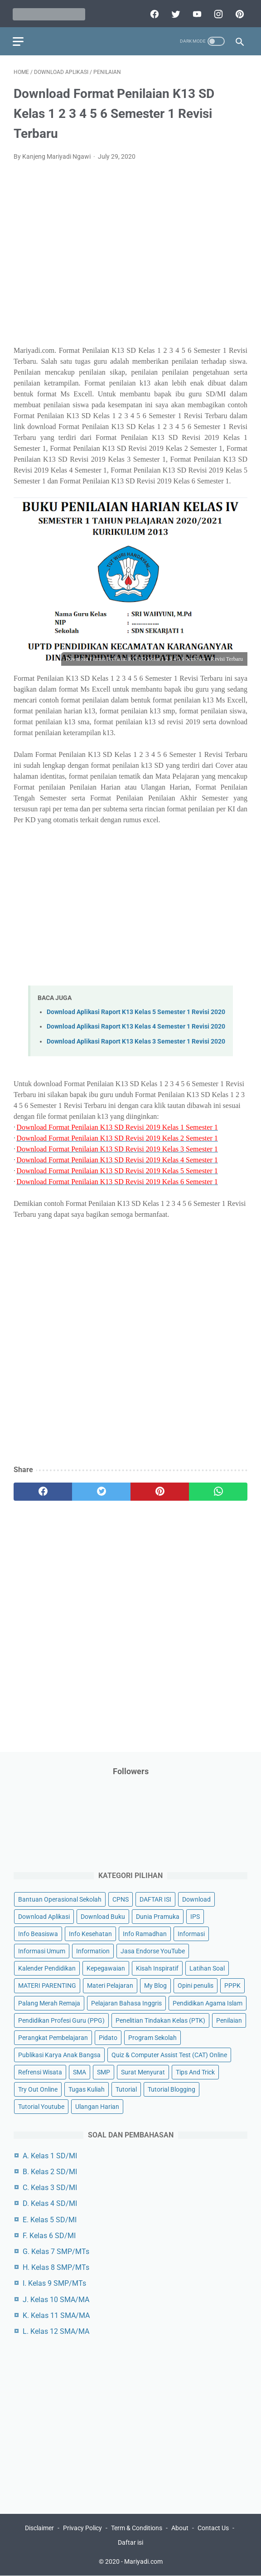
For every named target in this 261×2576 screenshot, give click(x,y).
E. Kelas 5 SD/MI (50, 2219)
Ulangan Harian (97, 2106)
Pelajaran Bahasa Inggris (126, 2002)
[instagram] (216, 12)
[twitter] (174, 12)
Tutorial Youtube (41, 2106)
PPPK (232, 1985)
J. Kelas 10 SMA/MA (56, 2299)
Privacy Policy (82, 2528)
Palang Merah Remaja (49, 2002)
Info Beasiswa (38, 1933)
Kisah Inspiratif (157, 1968)
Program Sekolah (152, 2037)
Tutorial (126, 2089)
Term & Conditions (136, 2528)
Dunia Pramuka (157, 1916)
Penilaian (229, 2020)
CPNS (120, 1899)
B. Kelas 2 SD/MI (50, 2171)
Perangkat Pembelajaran (53, 2037)
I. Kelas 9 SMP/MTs (54, 2282)
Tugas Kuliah (86, 2089)
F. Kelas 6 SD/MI (49, 2235)
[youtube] (195, 12)
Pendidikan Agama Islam (207, 2002)
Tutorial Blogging (171, 2089)
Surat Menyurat (143, 2071)
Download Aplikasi (44, 1916)
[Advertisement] (130, 257)
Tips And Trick (195, 2071)
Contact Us (213, 2528)
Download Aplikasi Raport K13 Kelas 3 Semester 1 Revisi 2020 (136, 1039)
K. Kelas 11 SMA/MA (56, 2315)
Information (93, 1951)
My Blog (155, 1985)
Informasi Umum (41, 1951)
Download (196, 1899)
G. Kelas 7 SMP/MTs (56, 2251)
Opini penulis (195, 1985)
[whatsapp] (218, 1490)
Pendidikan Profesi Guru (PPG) (61, 2020)
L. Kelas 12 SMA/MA (56, 2331)
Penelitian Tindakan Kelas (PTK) (160, 2020)
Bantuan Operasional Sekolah (60, 1899)
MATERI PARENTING (47, 1985)
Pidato (108, 2037)
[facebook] (152, 12)
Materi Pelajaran (110, 1985)
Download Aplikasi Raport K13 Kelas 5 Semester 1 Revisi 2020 (136, 1010)
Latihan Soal (207, 1968)
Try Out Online (38, 2089)
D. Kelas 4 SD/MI (50, 2203)
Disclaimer (39, 2528)
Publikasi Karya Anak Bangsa (59, 2054)
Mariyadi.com (143, 2562)
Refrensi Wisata (40, 2071)
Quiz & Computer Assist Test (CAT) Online (169, 2054)
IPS (195, 1916)
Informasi (191, 1933)
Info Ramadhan (145, 1933)
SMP (103, 2071)
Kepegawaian (106, 1968)
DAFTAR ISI (155, 1899)
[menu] (19, 38)
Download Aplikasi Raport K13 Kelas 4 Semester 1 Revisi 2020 (136, 1025)
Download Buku (103, 1916)
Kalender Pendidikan (47, 1968)
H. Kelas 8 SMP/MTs (56, 2267)
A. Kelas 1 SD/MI (50, 2155)
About (179, 2528)
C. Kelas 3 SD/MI (50, 2187)
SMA (79, 2071)
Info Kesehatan (90, 1933)
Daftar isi (130, 2543)
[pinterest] (237, 12)
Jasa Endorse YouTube (153, 1951)
